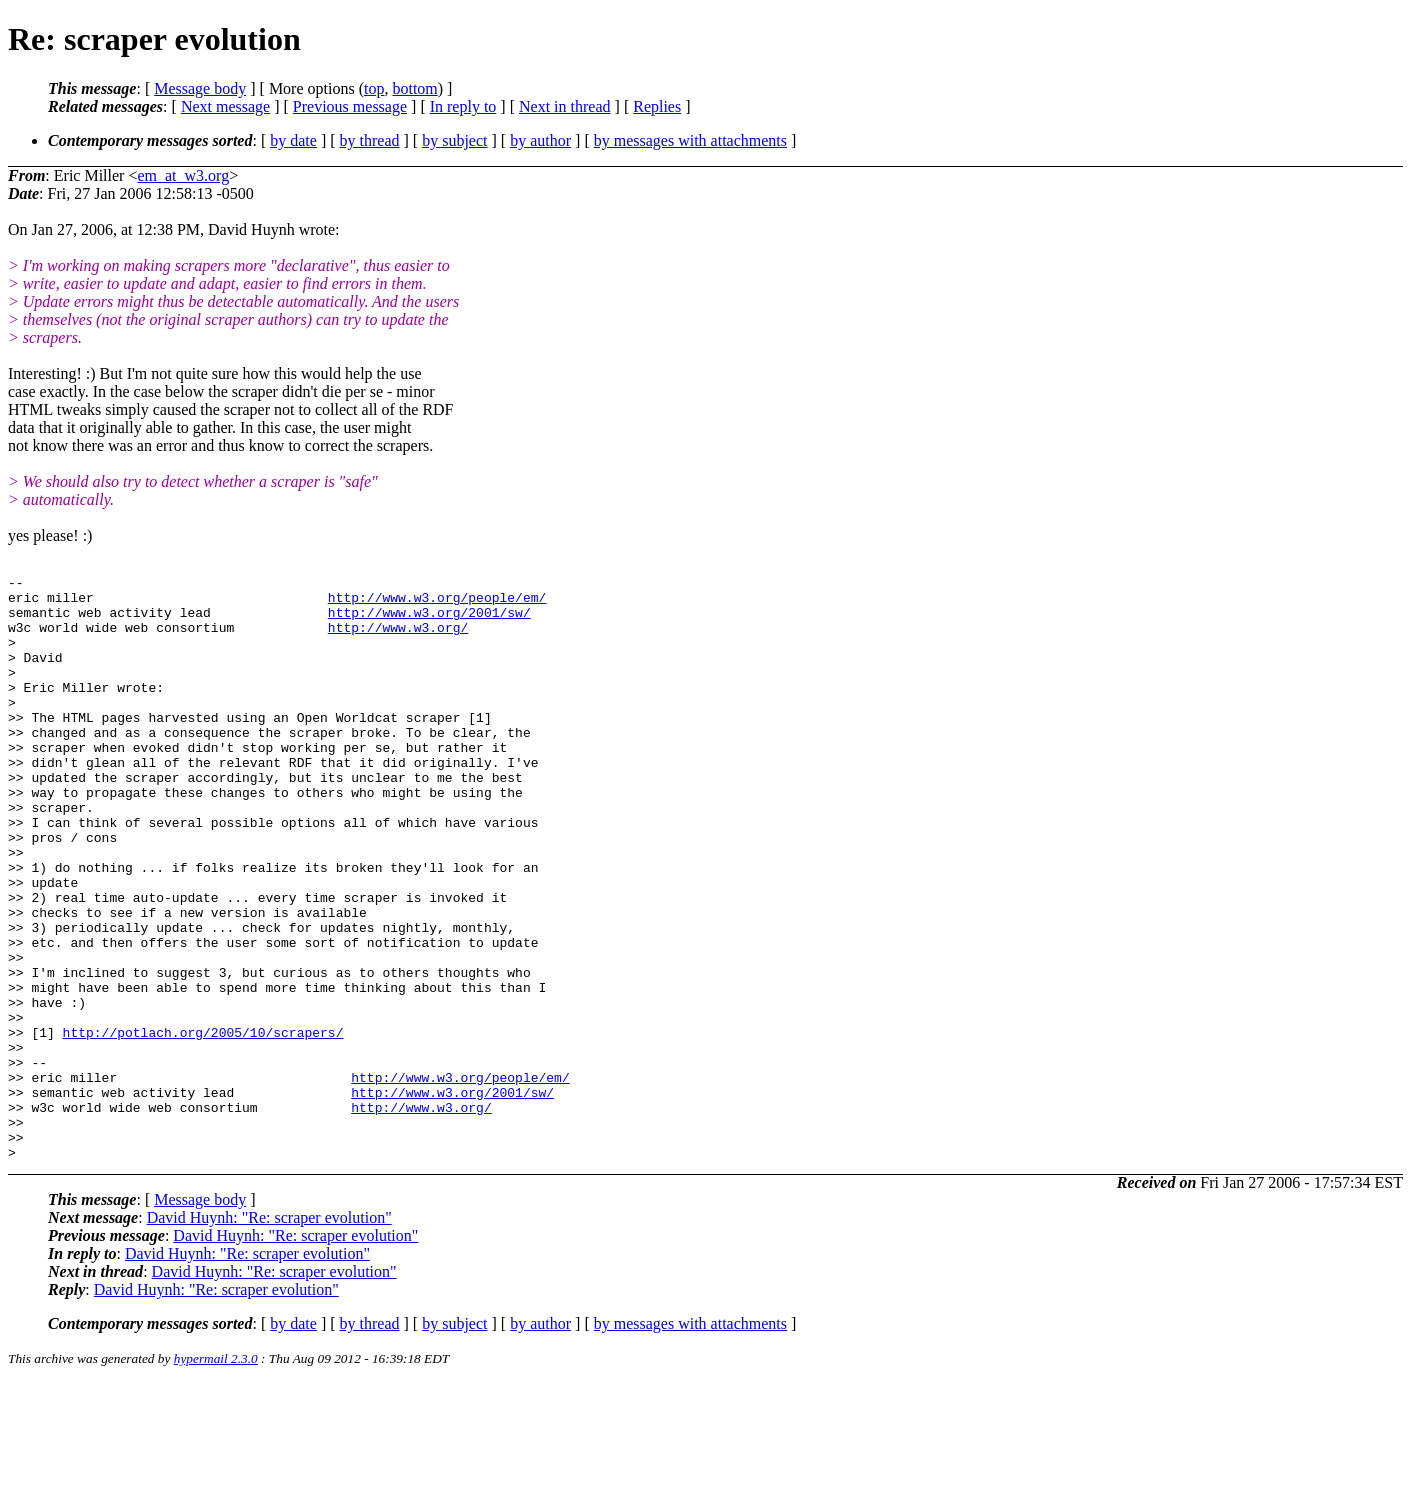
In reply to (463, 106)
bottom (414, 88)
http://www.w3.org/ (398, 639)
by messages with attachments (690, 140)
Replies (657, 106)
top (374, 88)
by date (293, 140)
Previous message (350, 106)
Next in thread (565, 106)
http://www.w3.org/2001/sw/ (429, 621)
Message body (200, 88)
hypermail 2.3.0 (216, 1475)
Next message (225, 106)
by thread (370, 140)
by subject (454, 140)
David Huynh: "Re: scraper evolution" (269, 1334)
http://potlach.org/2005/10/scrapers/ (203, 1125)
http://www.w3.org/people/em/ (437, 603)
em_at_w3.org (183, 175)
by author (540, 140)
